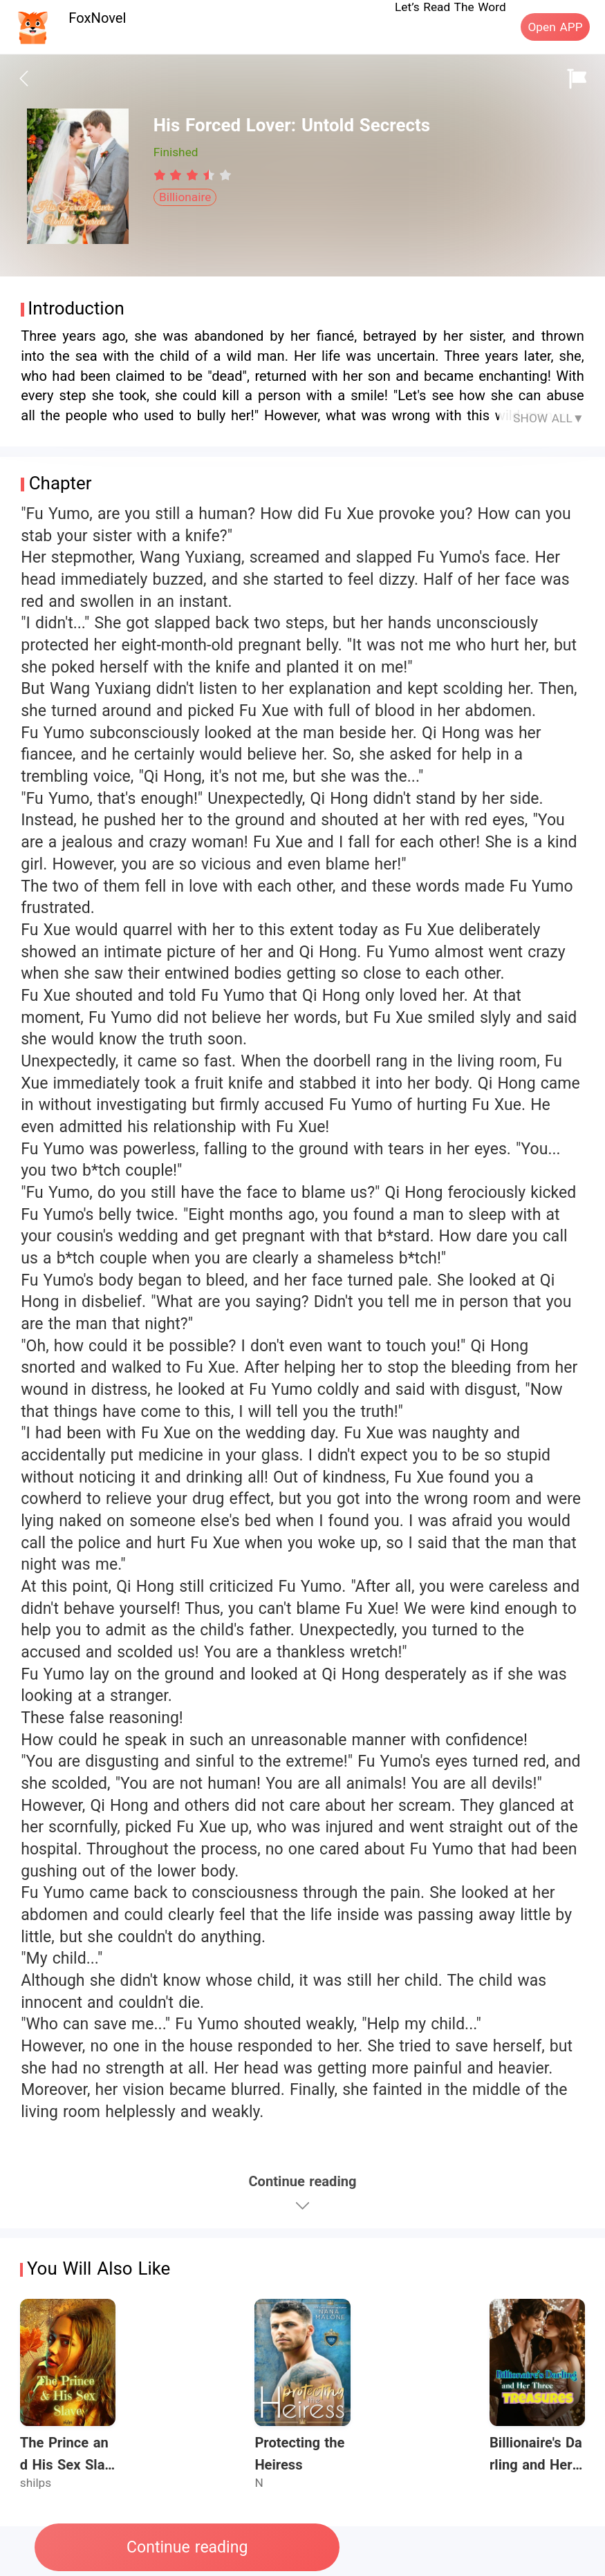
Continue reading (187, 2547)
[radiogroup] (192, 175)
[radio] (161, 175)
